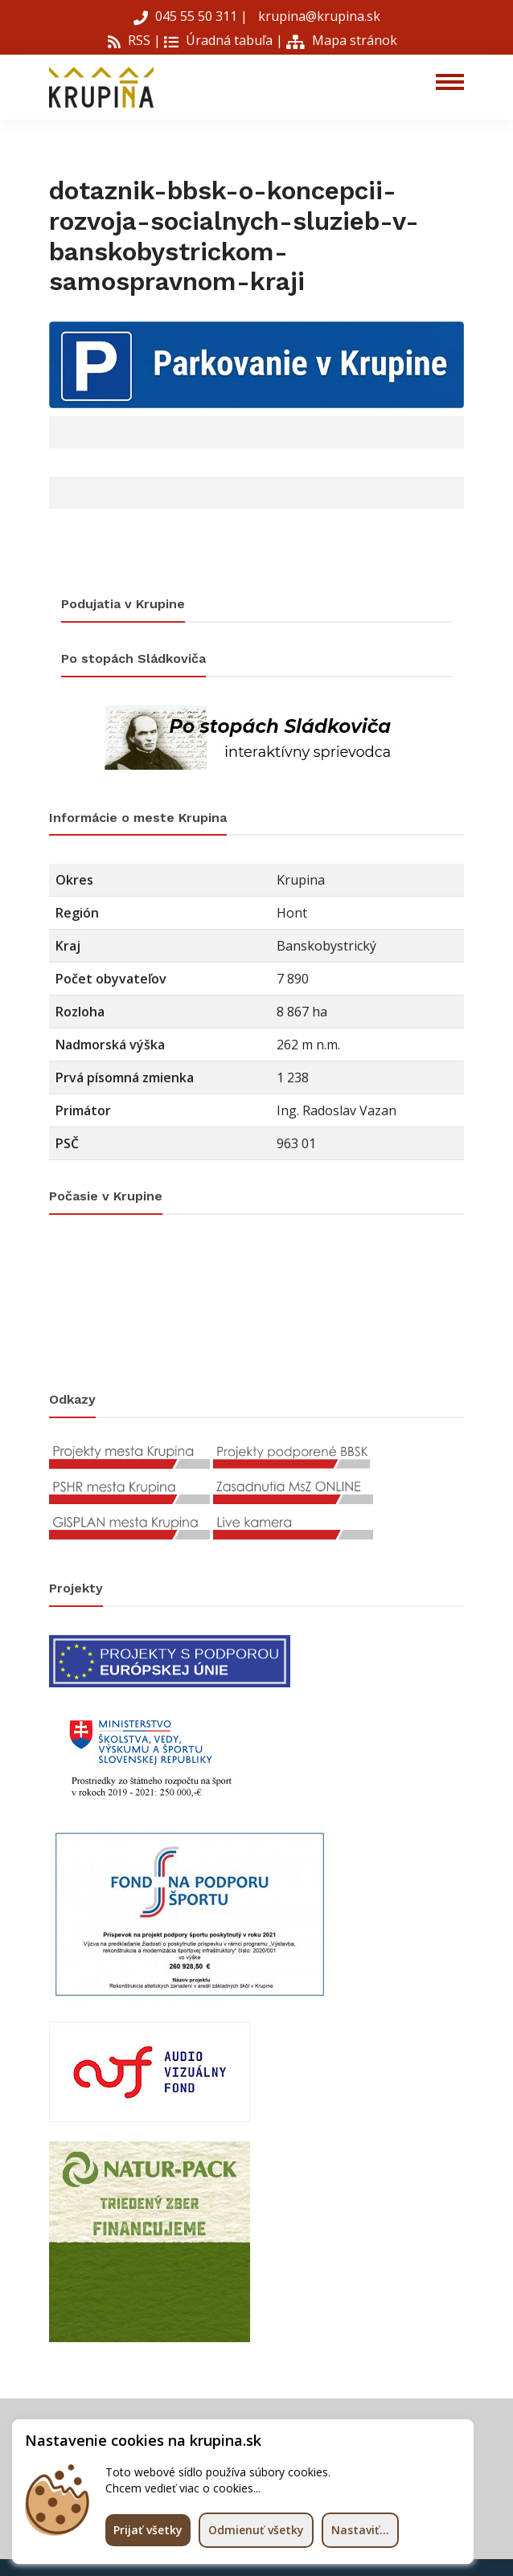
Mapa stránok (341, 40)
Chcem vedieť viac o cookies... (183, 2488)
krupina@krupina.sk (317, 16)
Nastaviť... (360, 2529)
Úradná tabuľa (218, 40)
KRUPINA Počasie (256, 1303)
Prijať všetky (148, 2529)
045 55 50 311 (186, 16)
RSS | (134, 40)
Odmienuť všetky (256, 2529)
